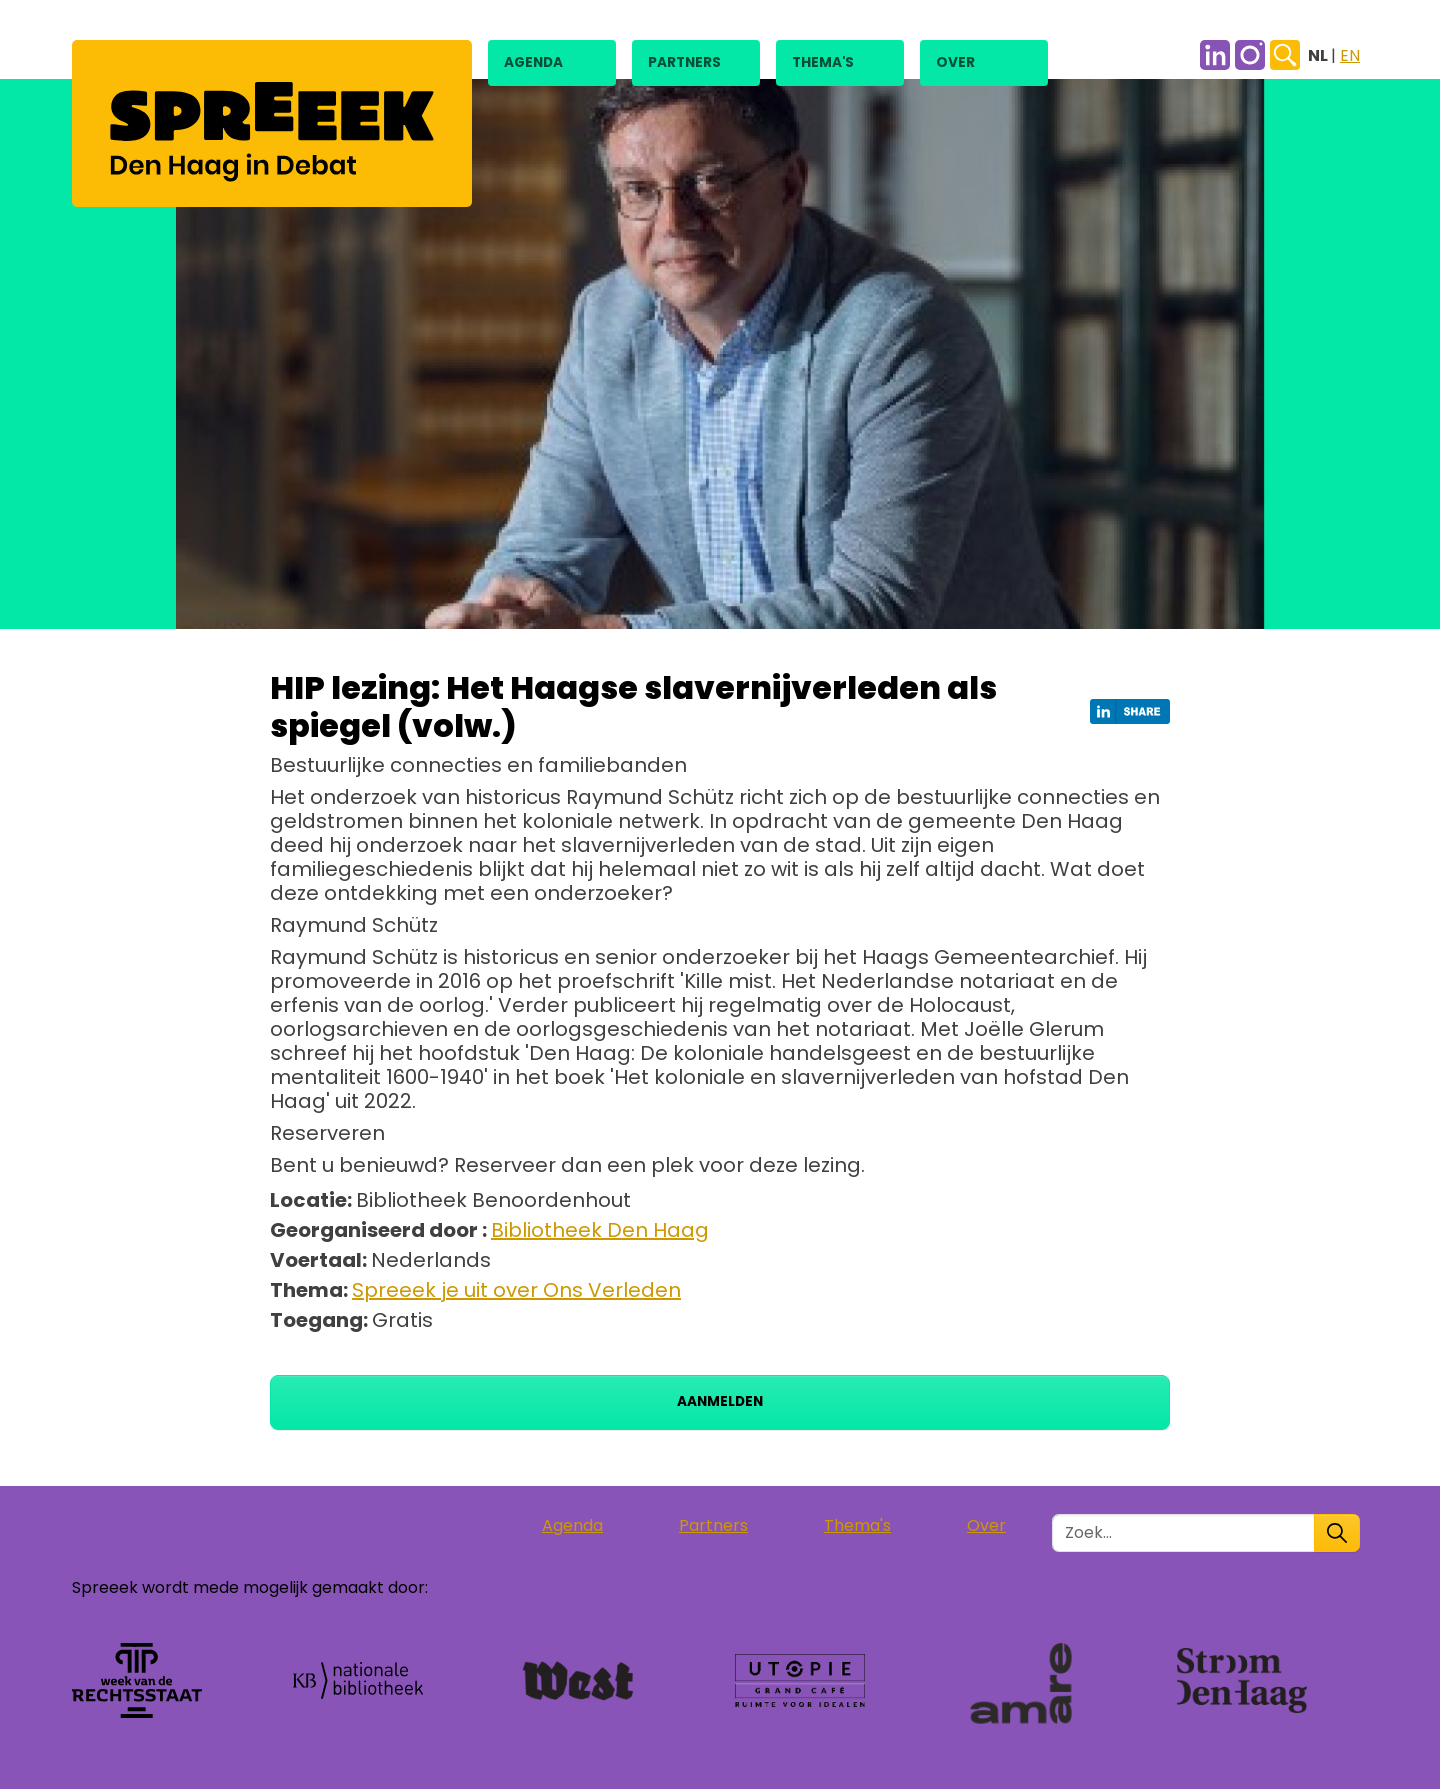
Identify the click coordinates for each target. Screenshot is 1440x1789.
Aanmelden (720, 1401)
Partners (684, 62)
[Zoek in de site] (1183, 1533)
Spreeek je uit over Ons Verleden (516, 1290)
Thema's (823, 62)
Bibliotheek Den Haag (600, 1230)
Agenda (533, 62)
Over (955, 62)
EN (1350, 55)
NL (1319, 55)
